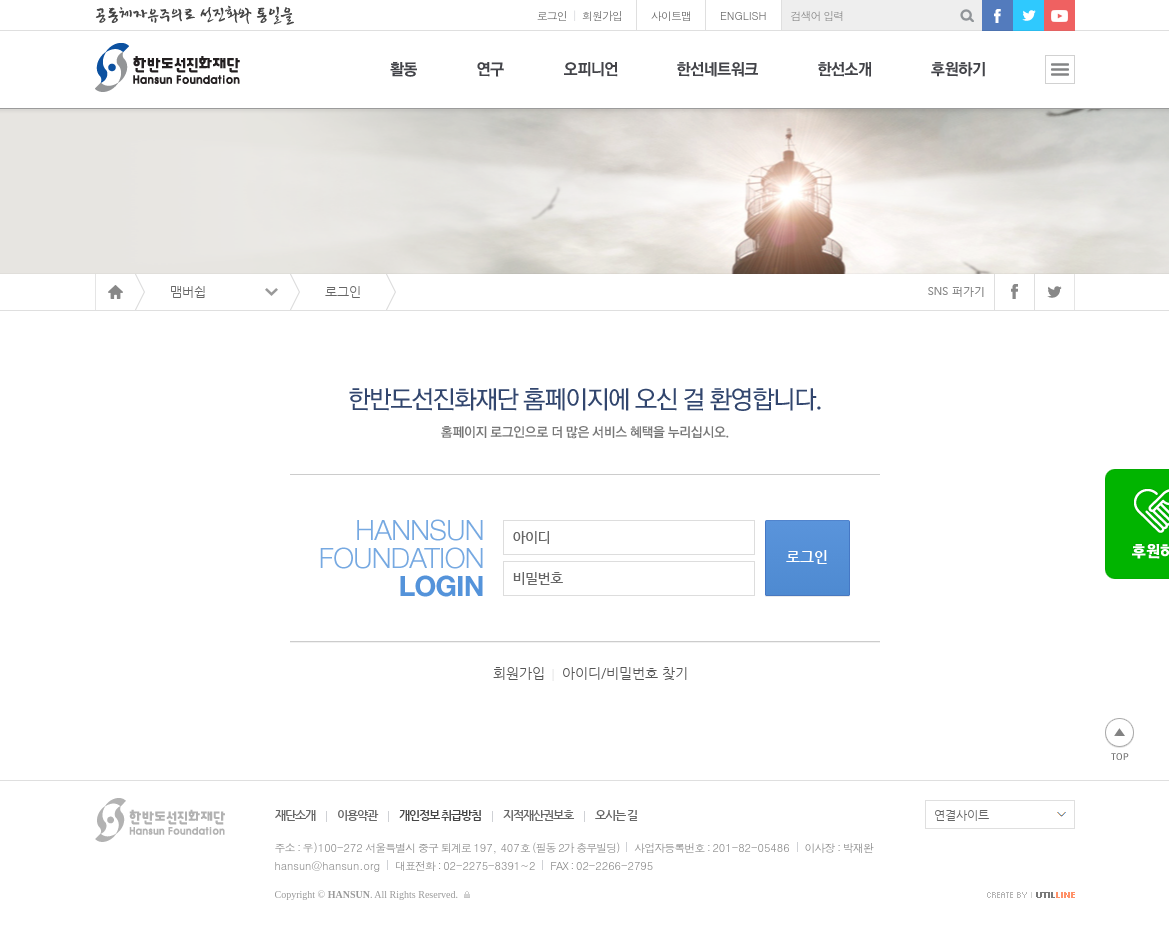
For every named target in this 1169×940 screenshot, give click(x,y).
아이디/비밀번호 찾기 (625, 673)
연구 (490, 80)
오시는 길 (616, 815)
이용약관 (357, 815)
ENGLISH (743, 15)
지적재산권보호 (538, 815)
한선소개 (844, 80)
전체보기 (1045, 80)
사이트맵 (671, 15)
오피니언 (590, 80)
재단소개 (295, 815)
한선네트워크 (717, 80)
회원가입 (602, 15)
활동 (403, 80)
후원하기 (958, 80)
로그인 (552, 15)
